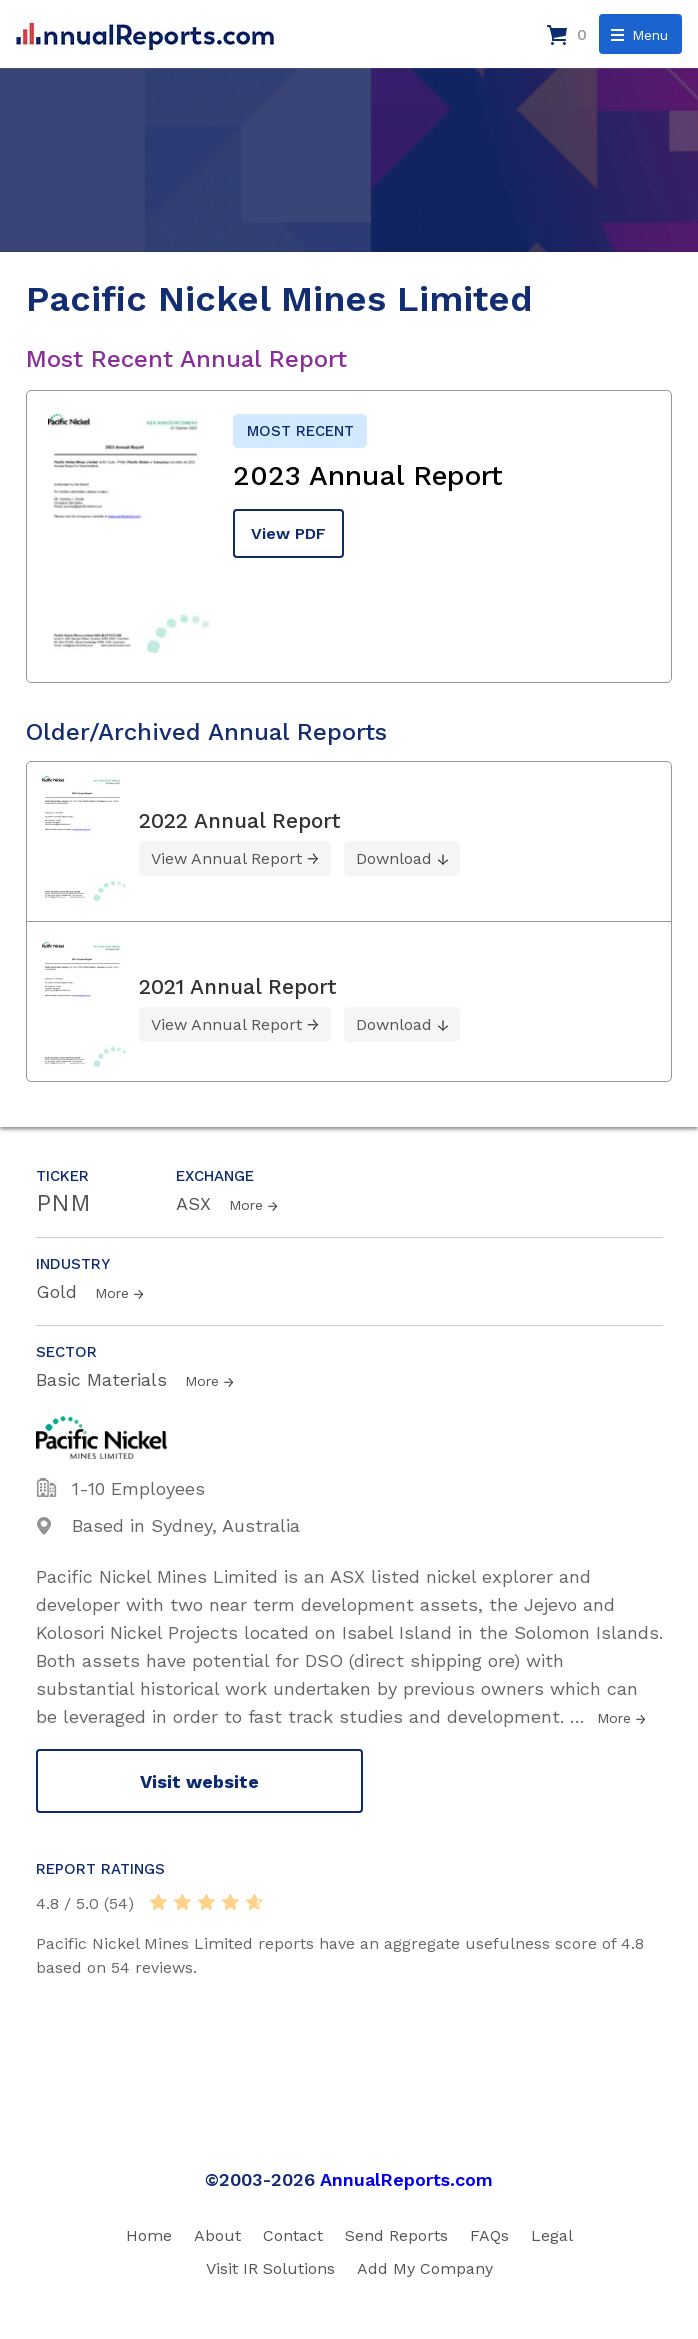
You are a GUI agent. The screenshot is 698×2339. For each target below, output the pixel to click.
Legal (552, 2235)
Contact (293, 2235)
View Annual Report (226, 858)
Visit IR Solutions (270, 2268)
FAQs (489, 2235)
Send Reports (396, 2235)
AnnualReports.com (406, 2179)
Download (394, 858)
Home (149, 2235)
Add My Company (425, 2268)
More (246, 1205)
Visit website (199, 1781)
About (217, 2235)
